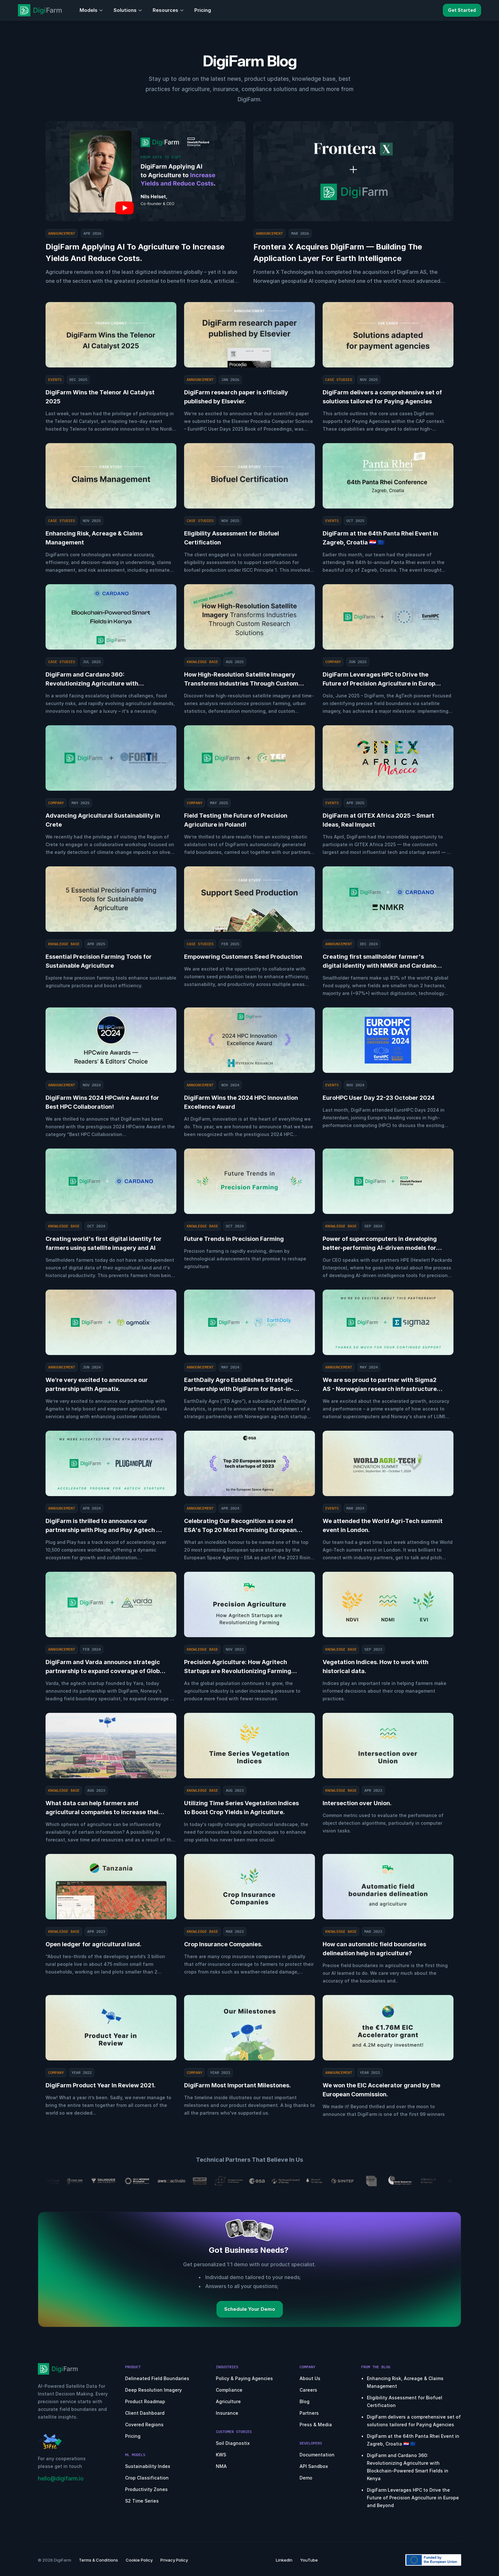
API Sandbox (314, 2466)
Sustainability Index (147, 2466)
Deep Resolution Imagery (153, 2390)
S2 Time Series (142, 2501)
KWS (221, 2454)
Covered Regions (144, 2424)
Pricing (132, 2436)
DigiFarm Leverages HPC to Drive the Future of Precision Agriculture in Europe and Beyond (413, 2497)
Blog (304, 2401)
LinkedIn (284, 2560)
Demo (306, 2477)
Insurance (227, 2413)
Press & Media (316, 2424)
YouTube (309, 2560)
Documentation (317, 2454)
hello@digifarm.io (61, 2478)
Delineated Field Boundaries (157, 2378)
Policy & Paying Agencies (244, 2378)
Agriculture (228, 2401)
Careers (308, 2390)
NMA (221, 2466)
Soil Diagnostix (233, 2443)
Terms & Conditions (98, 2560)
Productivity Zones (146, 2489)
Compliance (229, 2390)
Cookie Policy (139, 2560)
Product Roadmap (145, 2401)
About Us (310, 2378)
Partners (309, 2413)
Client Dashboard (145, 2413)
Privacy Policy (174, 2560)
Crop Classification (147, 2477)
